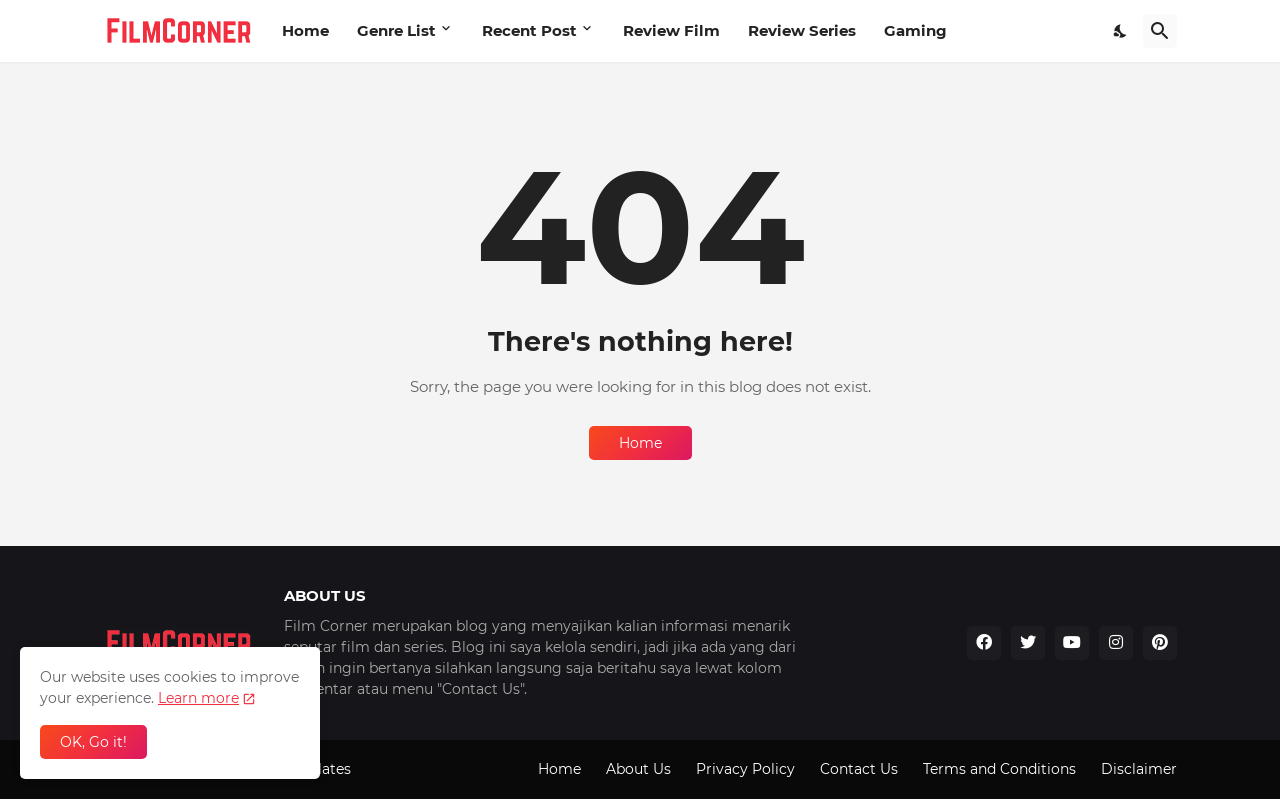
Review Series (802, 30)
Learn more (198, 698)
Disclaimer (1139, 769)
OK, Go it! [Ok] (93, 742)
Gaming (915, 30)
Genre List (396, 30)
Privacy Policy (745, 769)
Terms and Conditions (999, 769)
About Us (638, 769)
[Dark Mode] (1121, 31)
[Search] (1160, 31)
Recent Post (529, 30)
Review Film (671, 30)
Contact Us (859, 769)
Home (305, 30)
